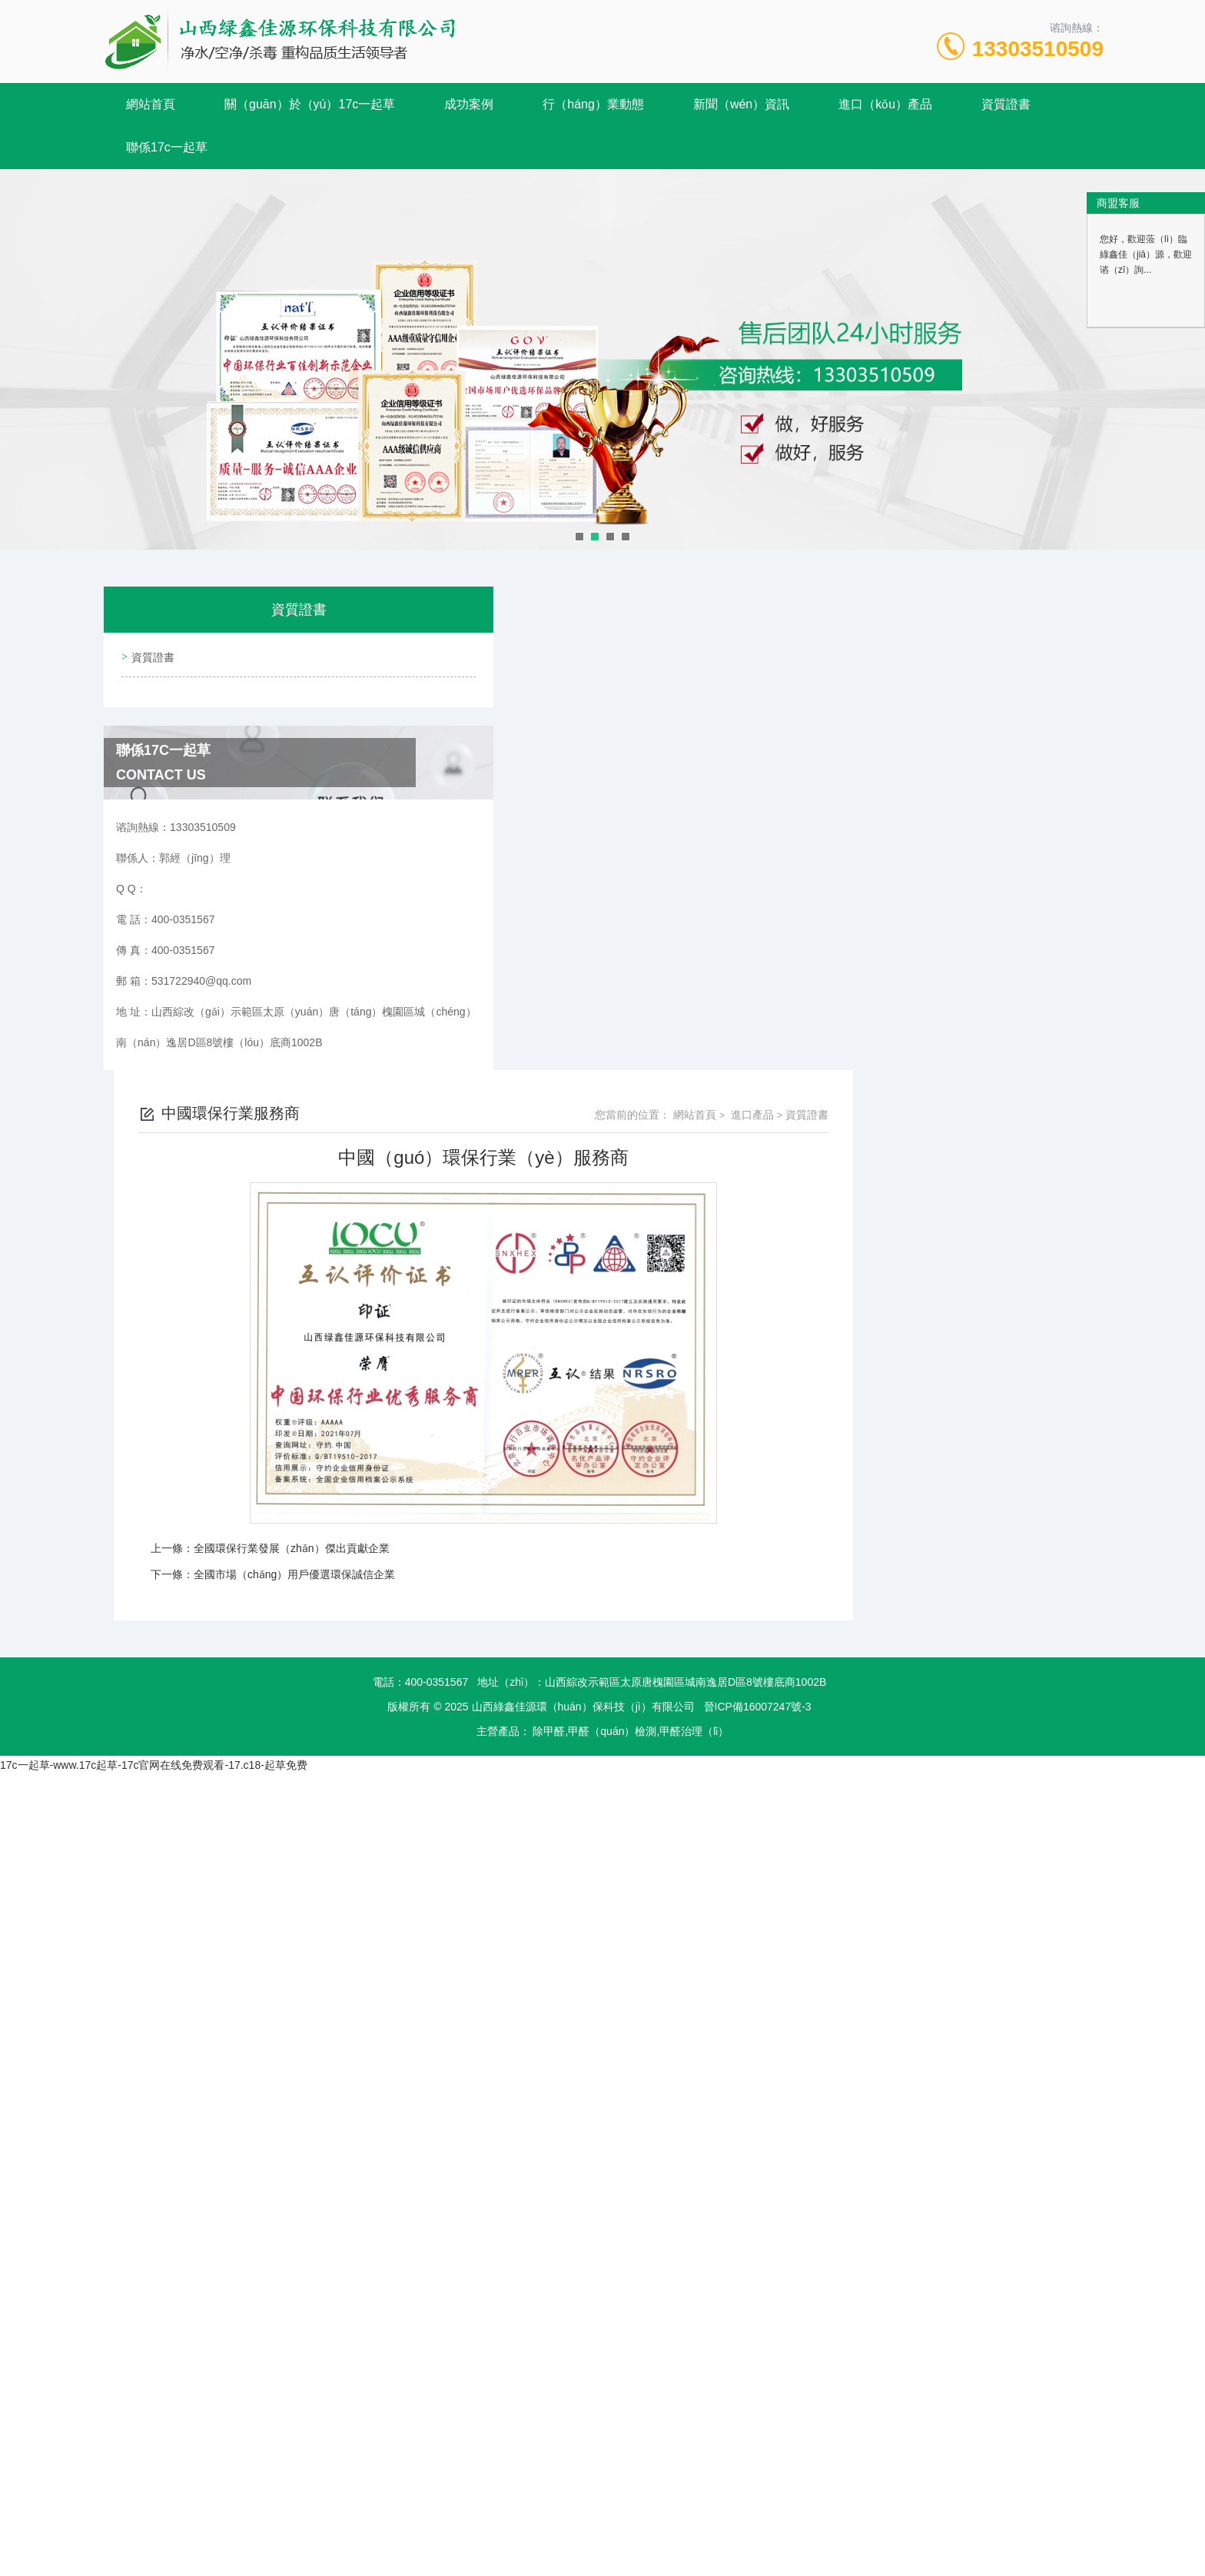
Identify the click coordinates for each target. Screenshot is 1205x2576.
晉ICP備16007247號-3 (758, 1223)
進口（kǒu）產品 (885, 104)
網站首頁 (150, 104)
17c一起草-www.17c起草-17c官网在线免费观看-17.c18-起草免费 (153, 1281)
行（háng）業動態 (593, 104)
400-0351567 (437, 1198)
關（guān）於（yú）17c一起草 (309, 104)
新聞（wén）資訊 (741, 104)
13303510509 (1038, 49)
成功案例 (468, 104)
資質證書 (1006, 104)
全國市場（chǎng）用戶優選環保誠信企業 (545, 1091)
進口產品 (1001, 631)
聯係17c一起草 (166, 147)
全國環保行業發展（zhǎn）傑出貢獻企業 (542, 1065)
